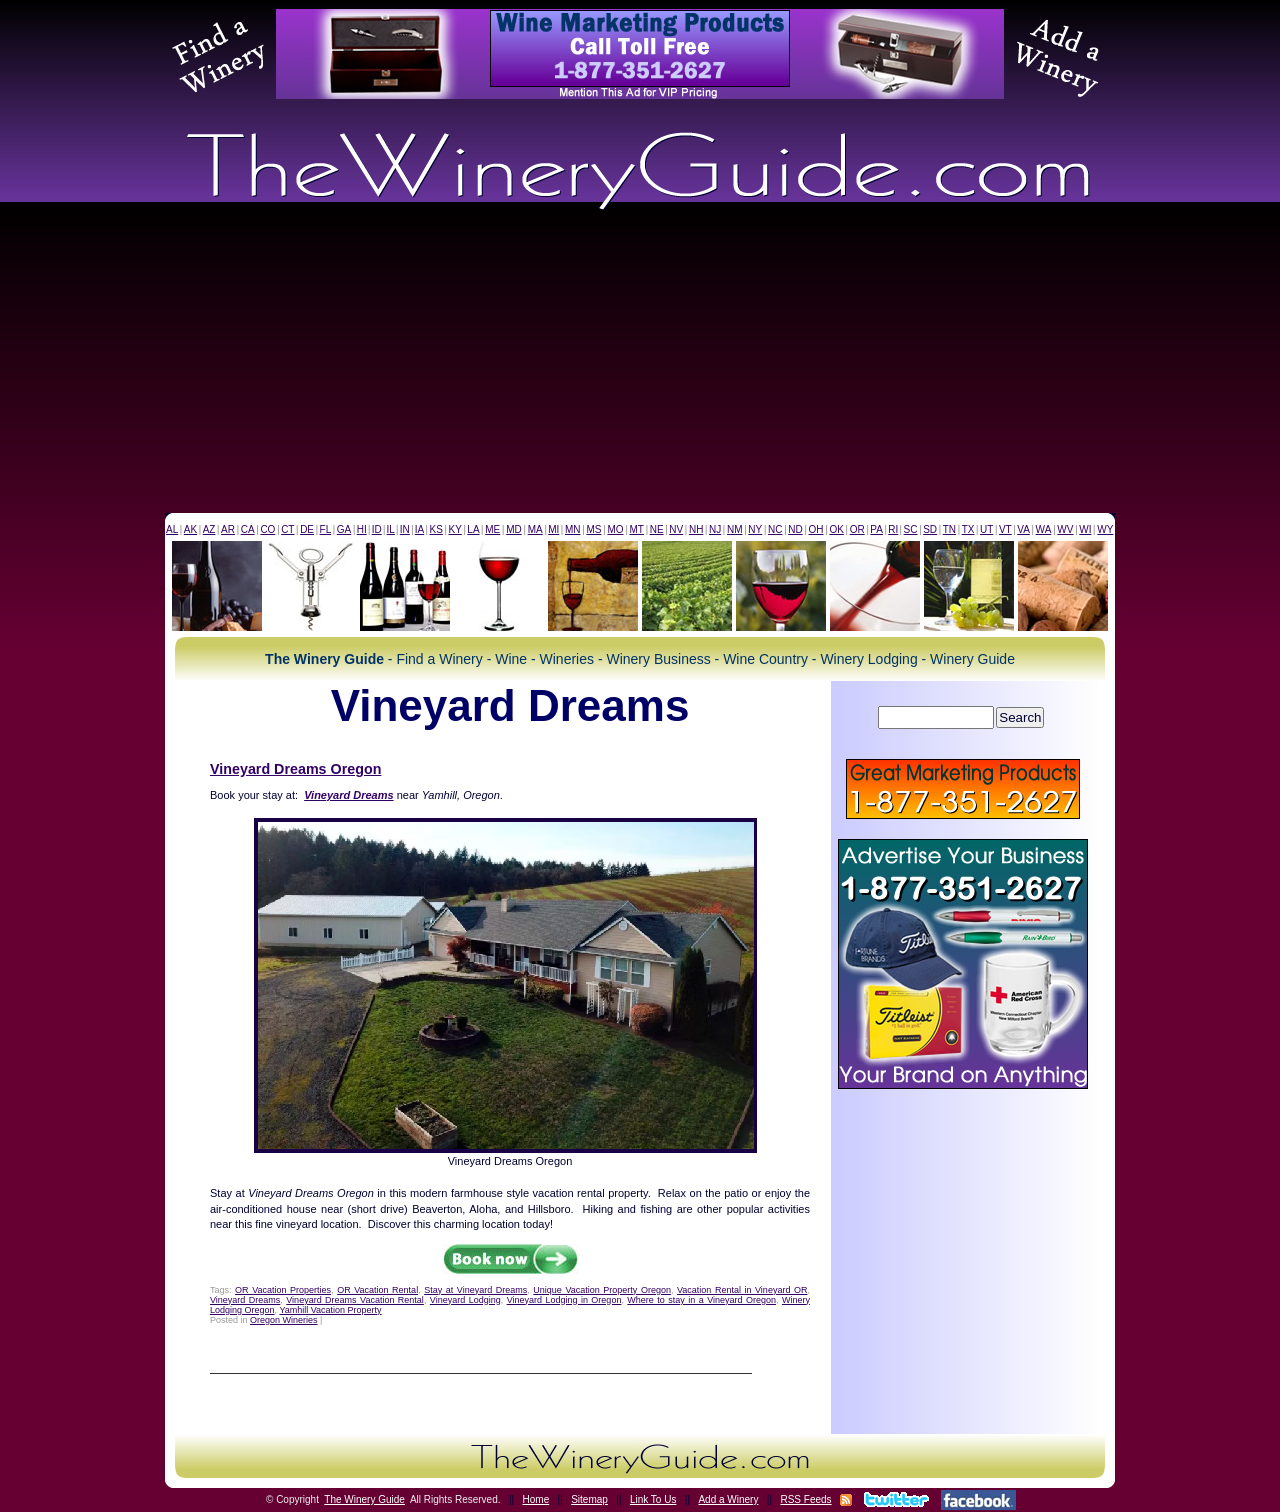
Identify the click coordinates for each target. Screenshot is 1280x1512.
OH (816, 529)
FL (326, 529)
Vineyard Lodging (465, 1300)
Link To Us (653, 1499)
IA (419, 529)
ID (377, 529)
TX (968, 529)
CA (248, 529)
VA (1023, 529)
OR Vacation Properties (283, 1290)
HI (362, 529)
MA (535, 529)
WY (1105, 529)
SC (911, 529)
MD (514, 529)
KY (454, 529)
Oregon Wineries (284, 1320)
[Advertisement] (640, 363)
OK (836, 529)
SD (930, 529)
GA (344, 529)
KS (436, 529)
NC (775, 529)
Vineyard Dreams (245, 1300)
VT (1005, 529)
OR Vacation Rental (377, 1290)
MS (593, 529)
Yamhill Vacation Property (330, 1310)
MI (553, 529)
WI (1085, 529)
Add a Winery (728, 1499)
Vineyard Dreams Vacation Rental (355, 1300)
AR (228, 529)
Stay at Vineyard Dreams (475, 1290)
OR (857, 529)
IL (391, 529)
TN (949, 529)
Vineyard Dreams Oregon (295, 769)
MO (615, 529)
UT (986, 529)
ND (795, 529)
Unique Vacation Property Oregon (602, 1290)
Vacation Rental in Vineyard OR (742, 1290)
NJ (715, 529)
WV (1065, 529)
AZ (209, 529)
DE (307, 529)
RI (893, 529)
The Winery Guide (364, 1499)
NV (676, 529)
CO (267, 529)
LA (473, 529)
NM (735, 529)
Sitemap (589, 1499)
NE (657, 529)
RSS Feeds (805, 1499)
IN (405, 529)
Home (536, 1499)
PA (876, 529)
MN (573, 529)
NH (696, 529)
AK (190, 529)
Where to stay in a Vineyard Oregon (701, 1300)
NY (755, 529)
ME (492, 529)
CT (287, 529)
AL (172, 529)
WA (1044, 529)
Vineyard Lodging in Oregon (564, 1300)
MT (636, 529)
